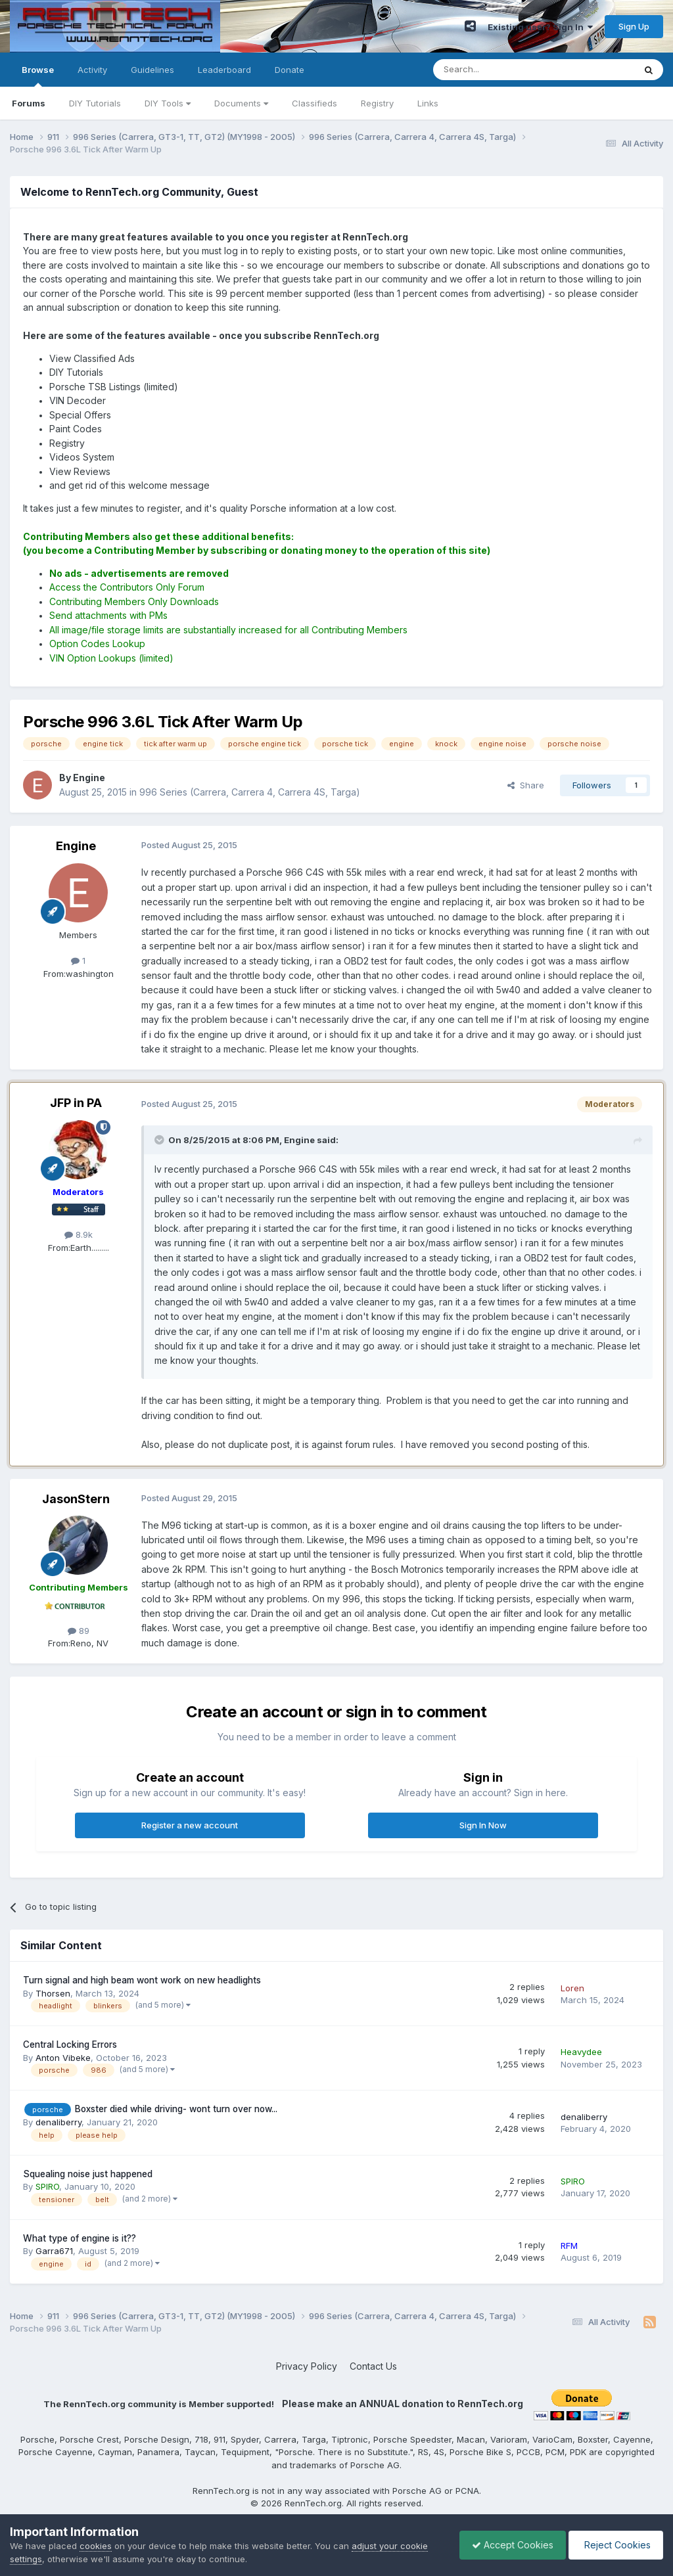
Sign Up (633, 26)
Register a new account (189, 1825)
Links (427, 103)
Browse (38, 75)
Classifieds (314, 103)
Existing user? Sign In (540, 27)
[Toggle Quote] (160, 1140)
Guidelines (152, 69)
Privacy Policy (306, 2366)
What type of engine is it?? (79, 2238)
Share (525, 785)
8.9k (78, 1234)
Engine (76, 846)
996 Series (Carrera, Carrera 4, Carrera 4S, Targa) (249, 792)
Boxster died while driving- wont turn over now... (176, 2109)
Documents (241, 103)
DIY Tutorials (95, 103)
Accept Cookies (509, 2544)
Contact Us (373, 2366)
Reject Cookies (614, 2544)
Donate (289, 69)
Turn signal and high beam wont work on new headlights (142, 1980)
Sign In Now (483, 1825)
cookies (96, 2546)
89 (78, 1630)
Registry (377, 103)
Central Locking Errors (70, 2044)
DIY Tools (168, 103)
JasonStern (76, 1499)
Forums (28, 103)
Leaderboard (224, 69)
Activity (92, 69)
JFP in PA (76, 1103)
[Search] (500, 69)
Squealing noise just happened (87, 2174)
